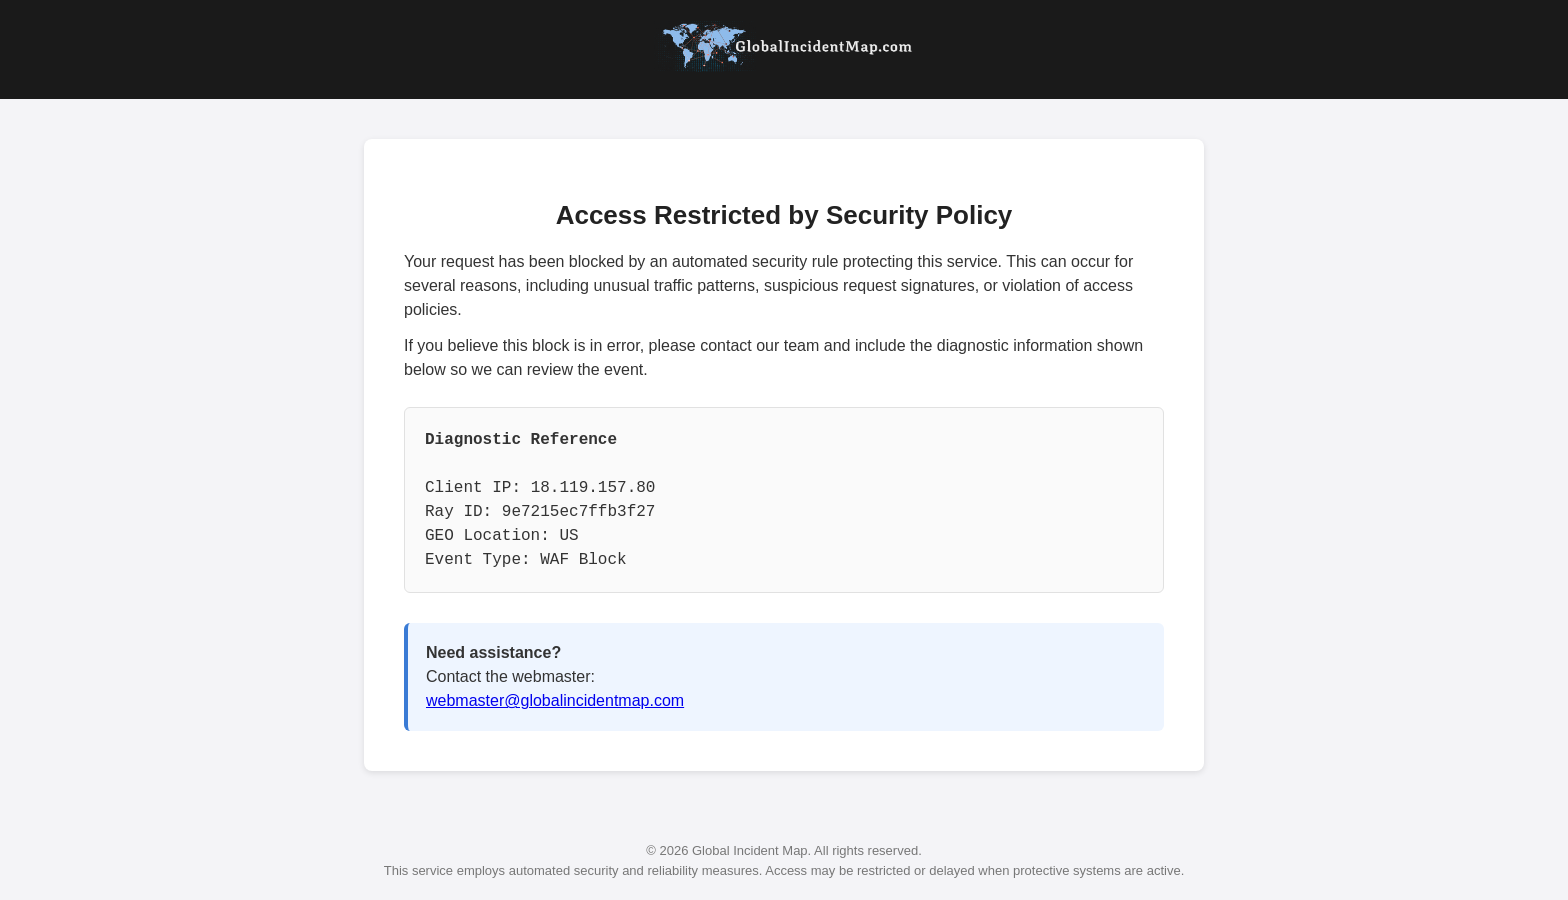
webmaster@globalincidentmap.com (555, 700)
